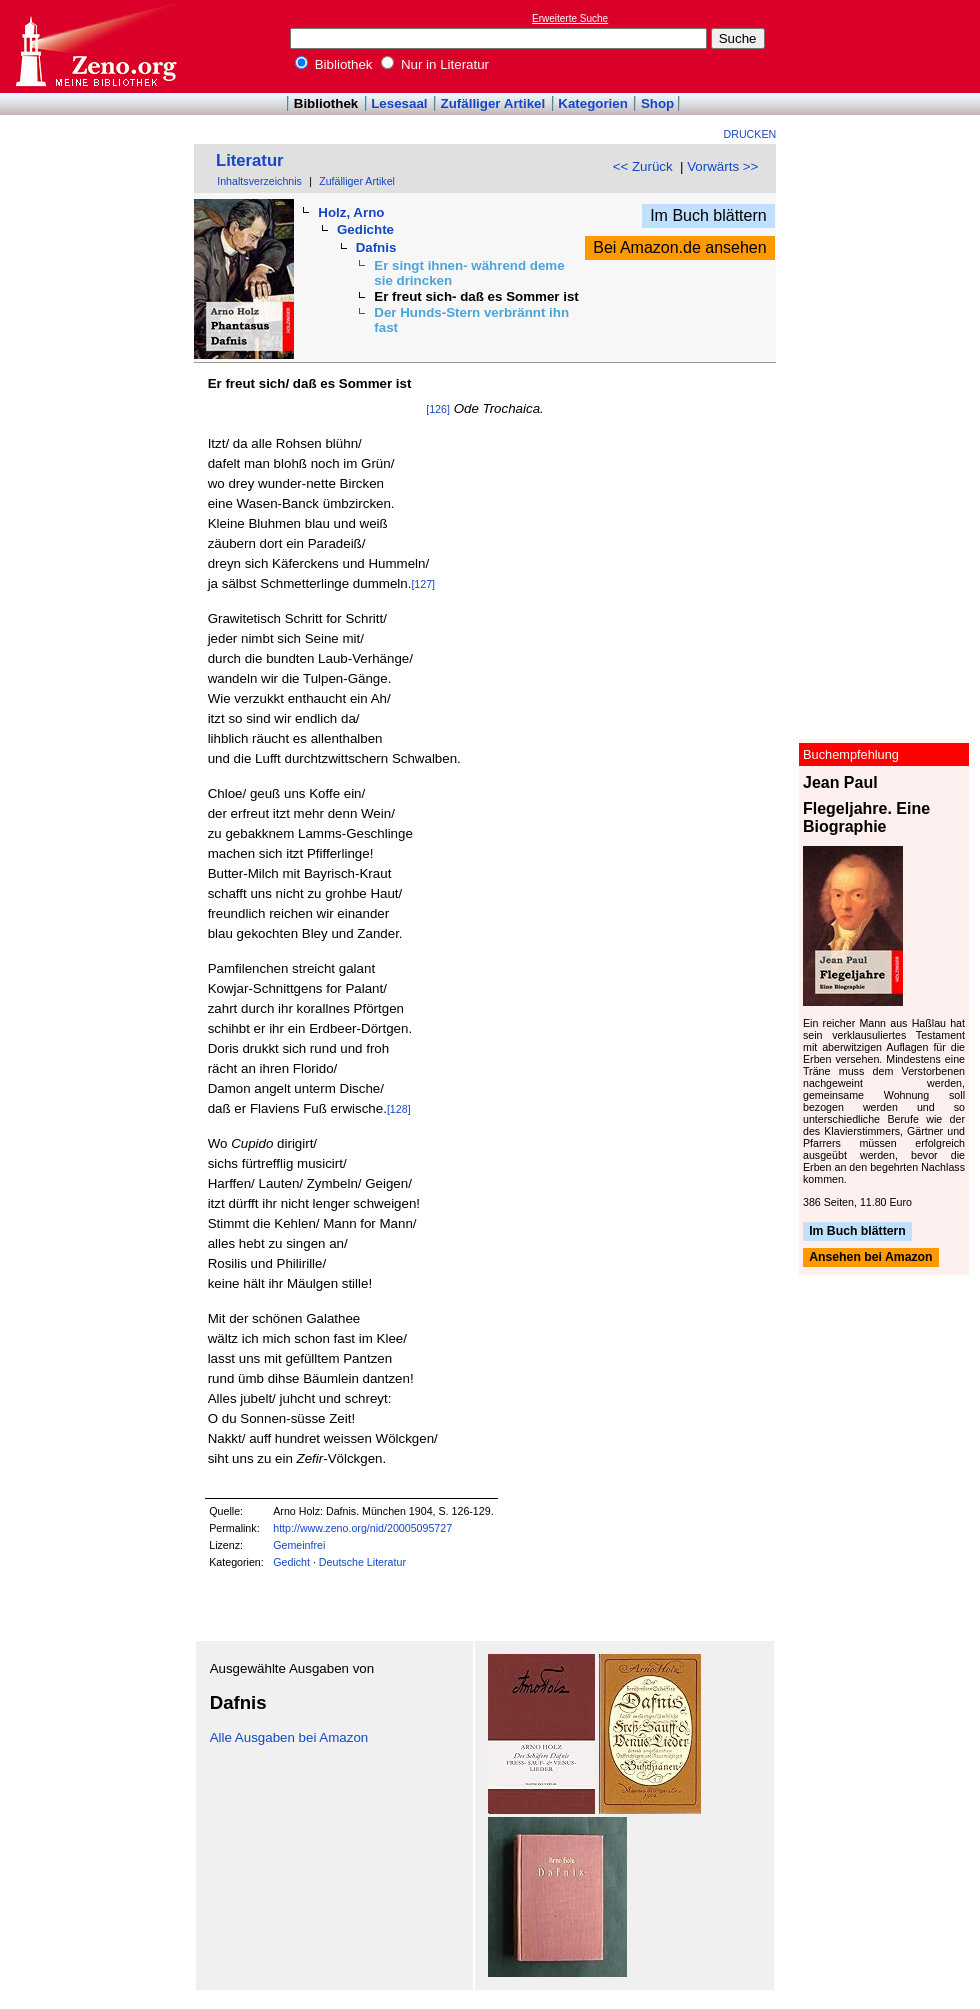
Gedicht (291, 1562)
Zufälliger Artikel (493, 103)
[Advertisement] (888, 46)
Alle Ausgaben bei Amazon (289, 1737)
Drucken (750, 134)
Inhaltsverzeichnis (259, 181)
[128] (399, 1109)
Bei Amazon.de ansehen (679, 247)
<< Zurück (643, 166)
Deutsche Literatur (362, 1562)
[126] (438, 409)
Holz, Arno (351, 212)
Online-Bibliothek (95, 46)
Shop (657, 103)
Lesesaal (399, 103)
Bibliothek (334, 64)
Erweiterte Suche (570, 18)
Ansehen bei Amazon (870, 1258)
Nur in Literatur (435, 64)
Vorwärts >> (722, 166)
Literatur (250, 160)
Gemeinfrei (299, 1545)
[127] (423, 584)
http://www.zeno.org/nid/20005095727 (362, 1528)
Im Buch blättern (708, 215)
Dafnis (376, 247)
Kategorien (593, 103)
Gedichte (365, 229)
